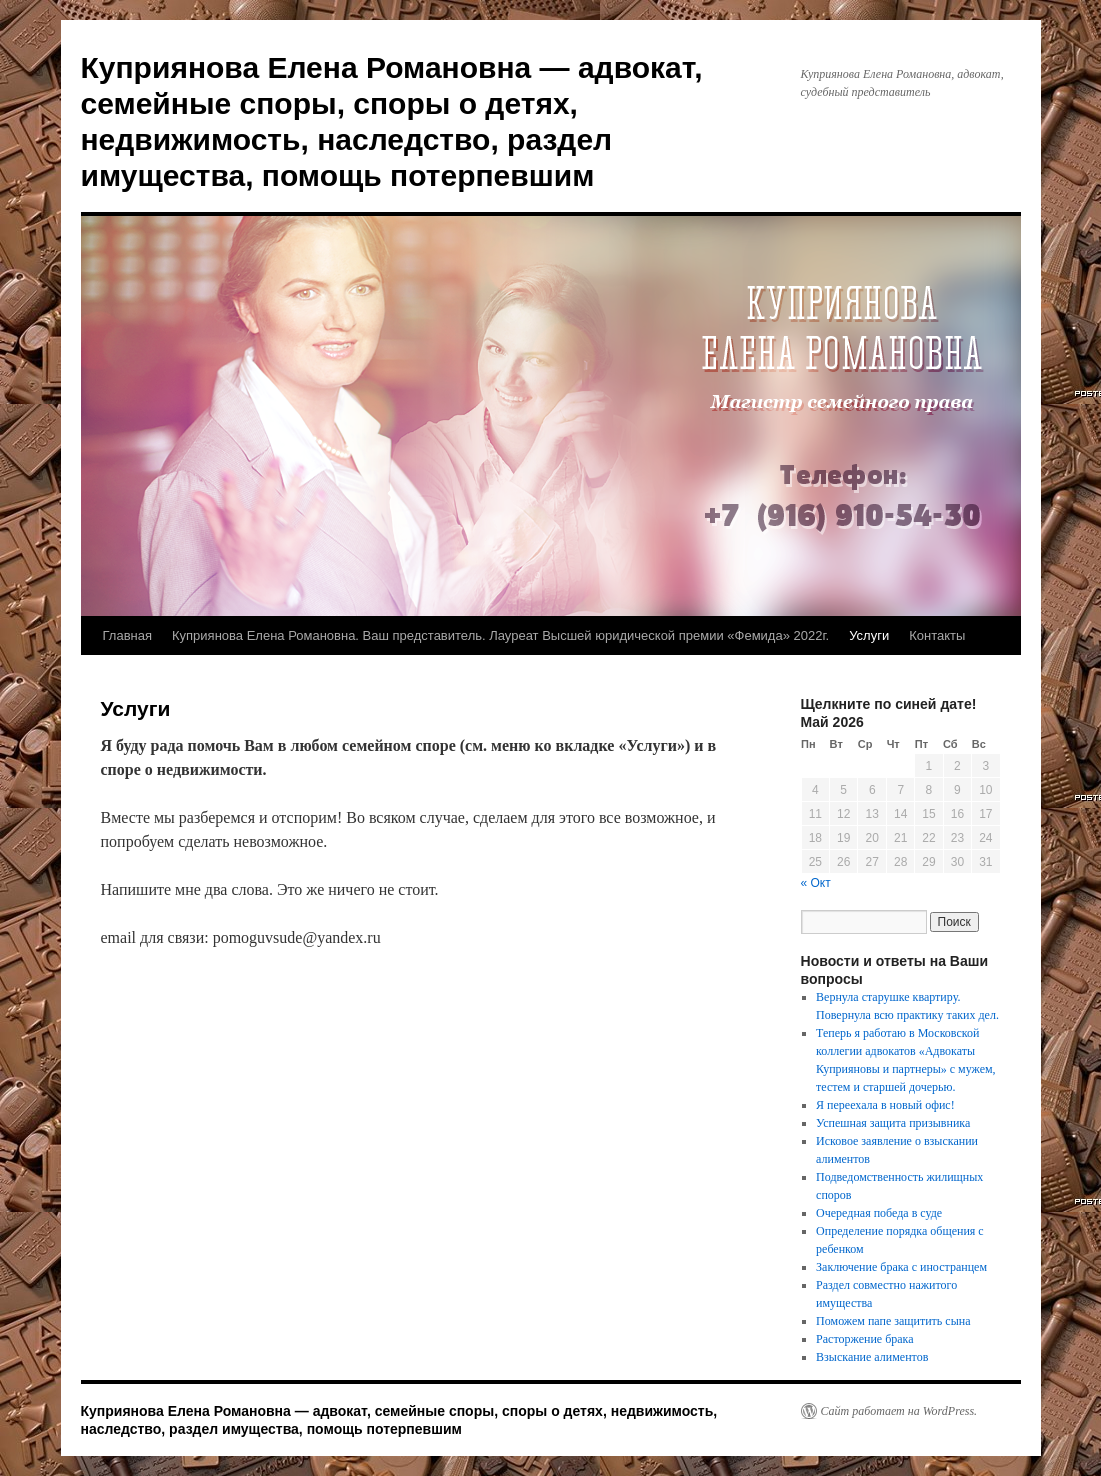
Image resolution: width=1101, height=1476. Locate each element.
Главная (127, 635)
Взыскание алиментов (872, 1357)
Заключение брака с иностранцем (901, 1267)
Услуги (869, 635)
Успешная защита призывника (893, 1123)
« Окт (816, 883)
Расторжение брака (864, 1339)
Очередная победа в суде (879, 1213)
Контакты (937, 635)
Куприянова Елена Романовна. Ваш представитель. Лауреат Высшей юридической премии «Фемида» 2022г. (500, 635)
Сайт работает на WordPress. (899, 1411)
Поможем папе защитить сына (893, 1321)
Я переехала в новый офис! (885, 1105)
